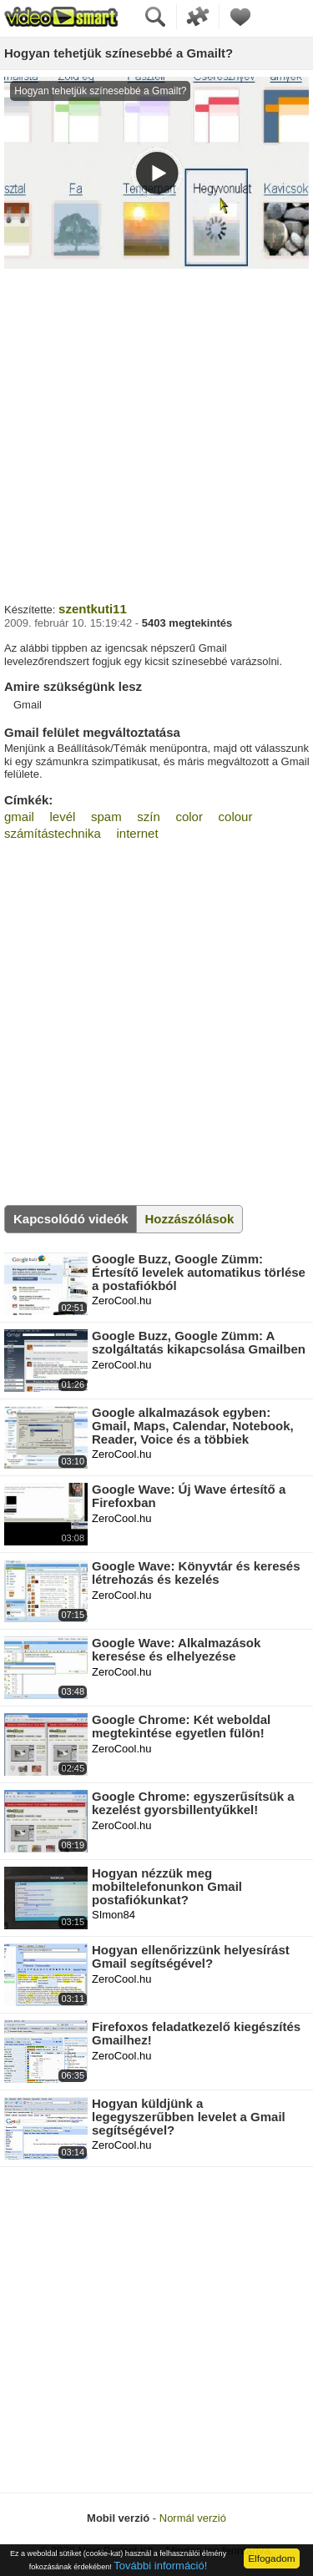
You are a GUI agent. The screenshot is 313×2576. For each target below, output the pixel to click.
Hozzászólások (190, 1219)
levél (62, 816)
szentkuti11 (92, 609)
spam (106, 816)
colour (236, 816)
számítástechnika (52, 833)
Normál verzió (192, 2518)
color (189, 816)
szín (148, 816)
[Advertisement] (156, 433)
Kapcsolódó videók (71, 1219)
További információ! (160, 2565)
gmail (19, 816)
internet (138, 833)
